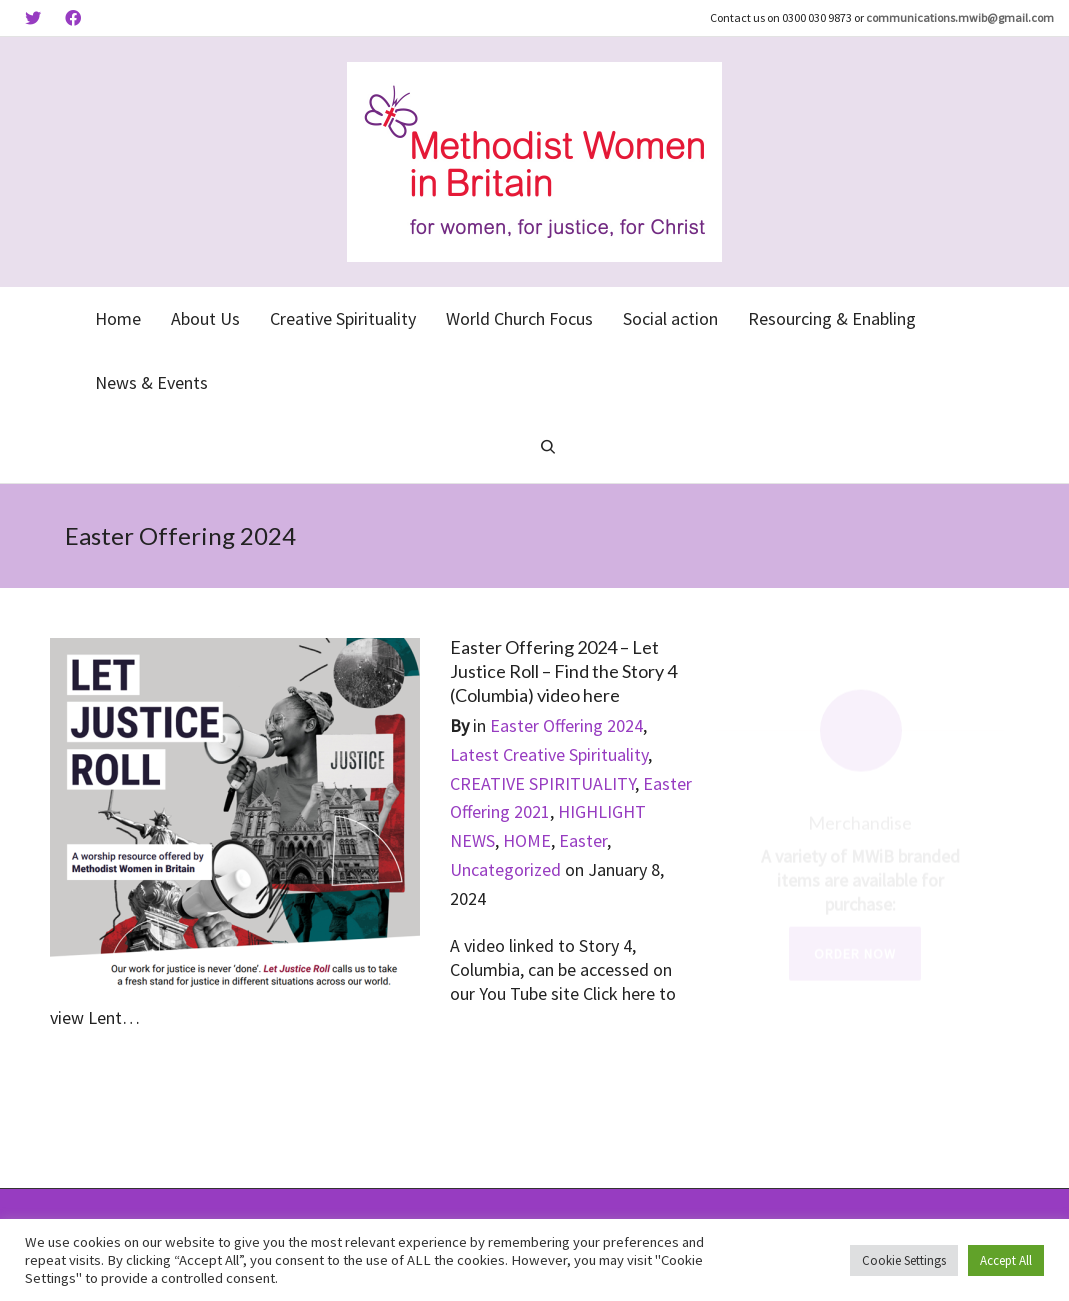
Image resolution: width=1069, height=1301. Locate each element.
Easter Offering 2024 (566, 725)
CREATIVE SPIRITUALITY (542, 783)
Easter (583, 840)
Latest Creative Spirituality (549, 754)
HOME (527, 840)
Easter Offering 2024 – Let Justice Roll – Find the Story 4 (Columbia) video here (563, 671)
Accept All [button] (1006, 1260)
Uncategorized (505, 869)
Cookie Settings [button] (904, 1260)
